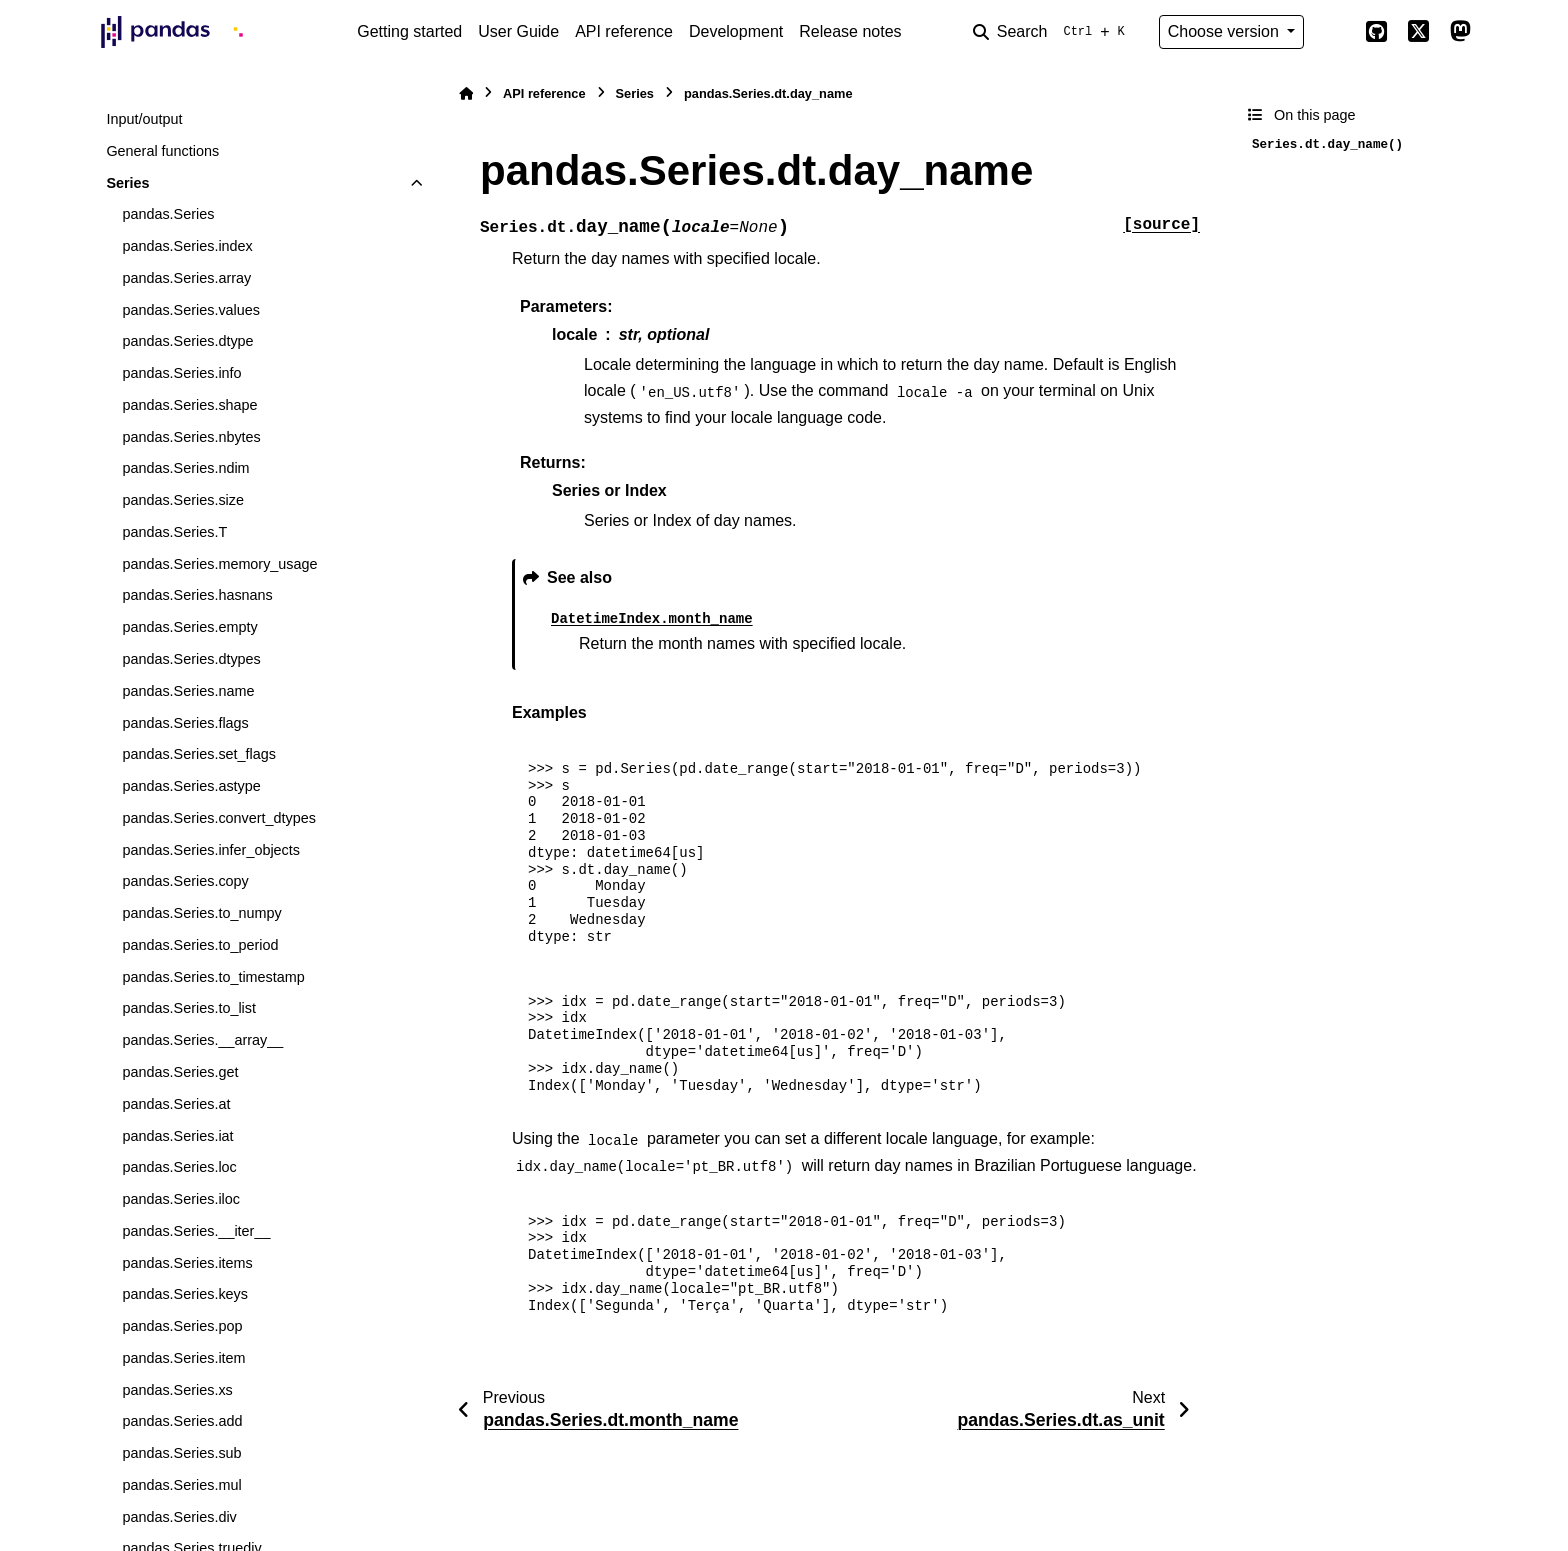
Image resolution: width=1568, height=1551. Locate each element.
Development (736, 31)
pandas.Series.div (179, 1517)
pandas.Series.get (180, 1072)
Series (127, 183)
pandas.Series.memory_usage (219, 564)
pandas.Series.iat (177, 1136)
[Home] (466, 93)
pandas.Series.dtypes (191, 659)
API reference (624, 31)
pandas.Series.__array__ (202, 1040)
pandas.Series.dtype (187, 341)
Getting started (409, 31)
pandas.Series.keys (185, 1294)
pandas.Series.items (187, 1263)
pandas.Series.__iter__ (196, 1231)
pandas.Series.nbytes (191, 437)
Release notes (850, 31)
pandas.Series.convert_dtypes (219, 818)
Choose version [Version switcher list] (1226, 31)
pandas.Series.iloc (181, 1199)
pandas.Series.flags (185, 723)
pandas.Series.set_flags (199, 754)
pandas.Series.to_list (189, 1008)
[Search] (1053, 32)
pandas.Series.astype (191, 786)
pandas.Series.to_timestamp (213, 977)
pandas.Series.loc (179, 1167)
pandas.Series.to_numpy (201, 913)
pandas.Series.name (188, 691)
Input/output (144, 119)
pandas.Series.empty (189, 627)
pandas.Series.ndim (185, 468)
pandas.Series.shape (189, 405)
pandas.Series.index (187, 246)
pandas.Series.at (176, 1104)
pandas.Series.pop (182, 1326)
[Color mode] (1334, 32)
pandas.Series (168, 214)
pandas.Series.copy (185, 881)
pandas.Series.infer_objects (211, 850)
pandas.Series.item (183, 1358)
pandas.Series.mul (181, 1485)
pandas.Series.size (183, 500)
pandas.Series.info (181, 373)
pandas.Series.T (174, 532)
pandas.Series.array (186, 278)
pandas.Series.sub (181, 1453)
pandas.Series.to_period (200, 945)
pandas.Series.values (191, 310)
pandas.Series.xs (177, 1390)
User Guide (518, 31)
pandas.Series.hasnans (197, 595)
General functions (162, 151)
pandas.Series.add (182, 1421)
